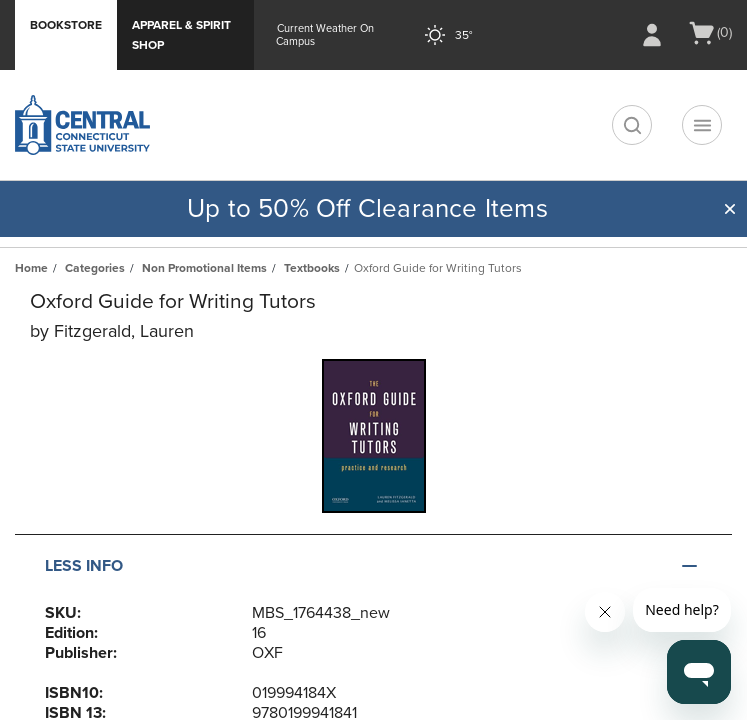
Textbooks (312, 268)
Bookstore (66, 25)
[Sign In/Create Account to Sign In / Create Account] (652, 35)
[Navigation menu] (702, 125)
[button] (730, 209)
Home (31, 268)
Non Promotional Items (204, 268)
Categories (95, 268)
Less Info (84, 566)
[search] (632, 125)
